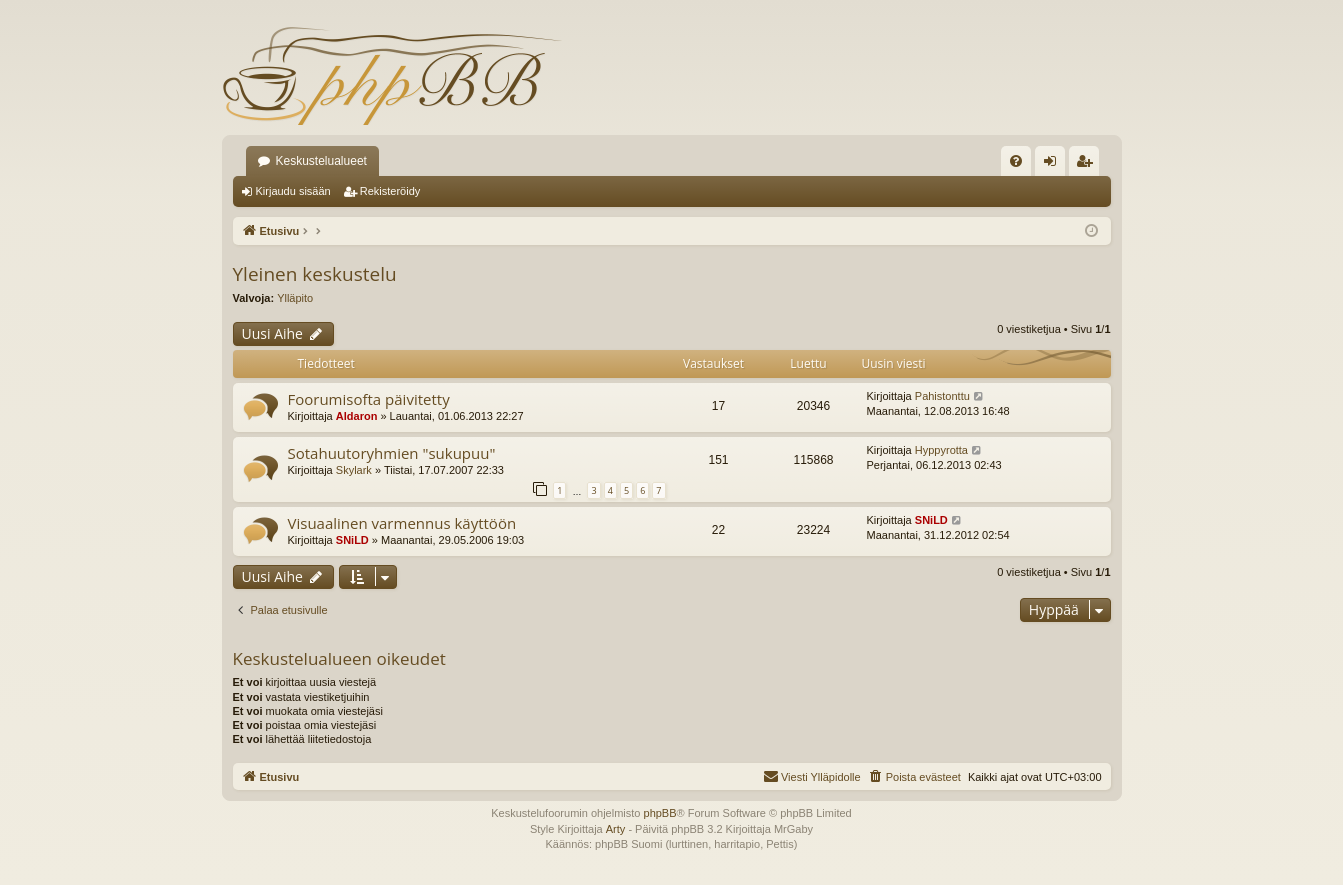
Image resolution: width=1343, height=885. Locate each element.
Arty (616, 829)
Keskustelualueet (321, 161)
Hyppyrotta (941, 450)
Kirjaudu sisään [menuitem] (1053, 165)
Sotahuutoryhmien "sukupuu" (392, 453)
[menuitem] (1016, 161)
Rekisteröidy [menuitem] (1088, 165)
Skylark (354, 470)
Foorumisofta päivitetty (369, 399)
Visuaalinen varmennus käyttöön (402, 523)
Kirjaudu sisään (293, 191)
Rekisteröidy (390, 191)
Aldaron (357, 416)
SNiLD (352, 540)
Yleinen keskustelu (315, 274)
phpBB (660, 813)
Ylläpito (295, 298)
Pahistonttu (942, 396)
